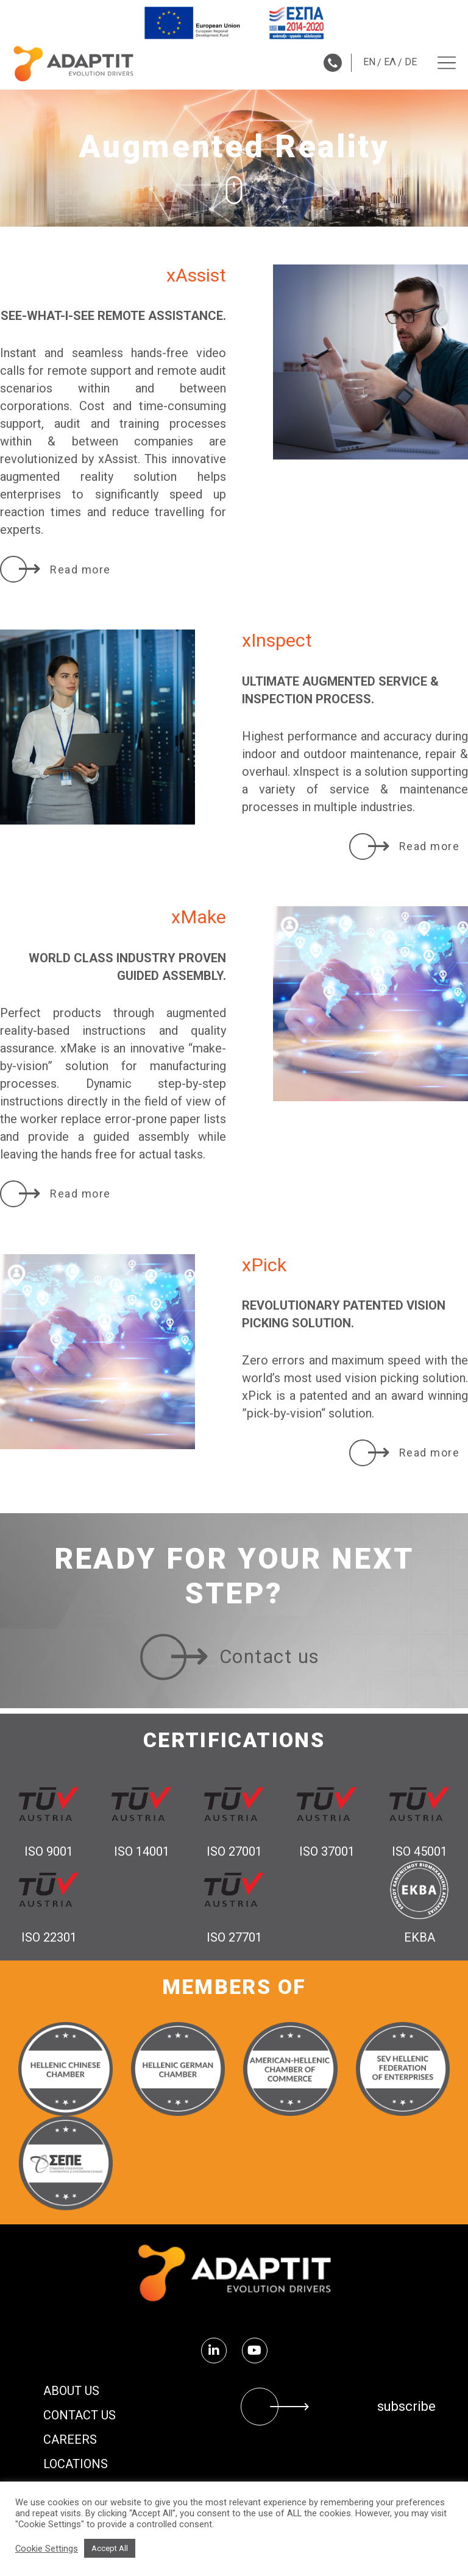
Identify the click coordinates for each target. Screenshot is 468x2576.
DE (411, 62)
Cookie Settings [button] (46, 2548)
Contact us (79, 2415)
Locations (75, 2464)
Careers (70, 2439)
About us (71, 2391)
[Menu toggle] (447, 63)
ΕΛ (390, 62)
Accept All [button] (109, 2548)
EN (369, 62)
